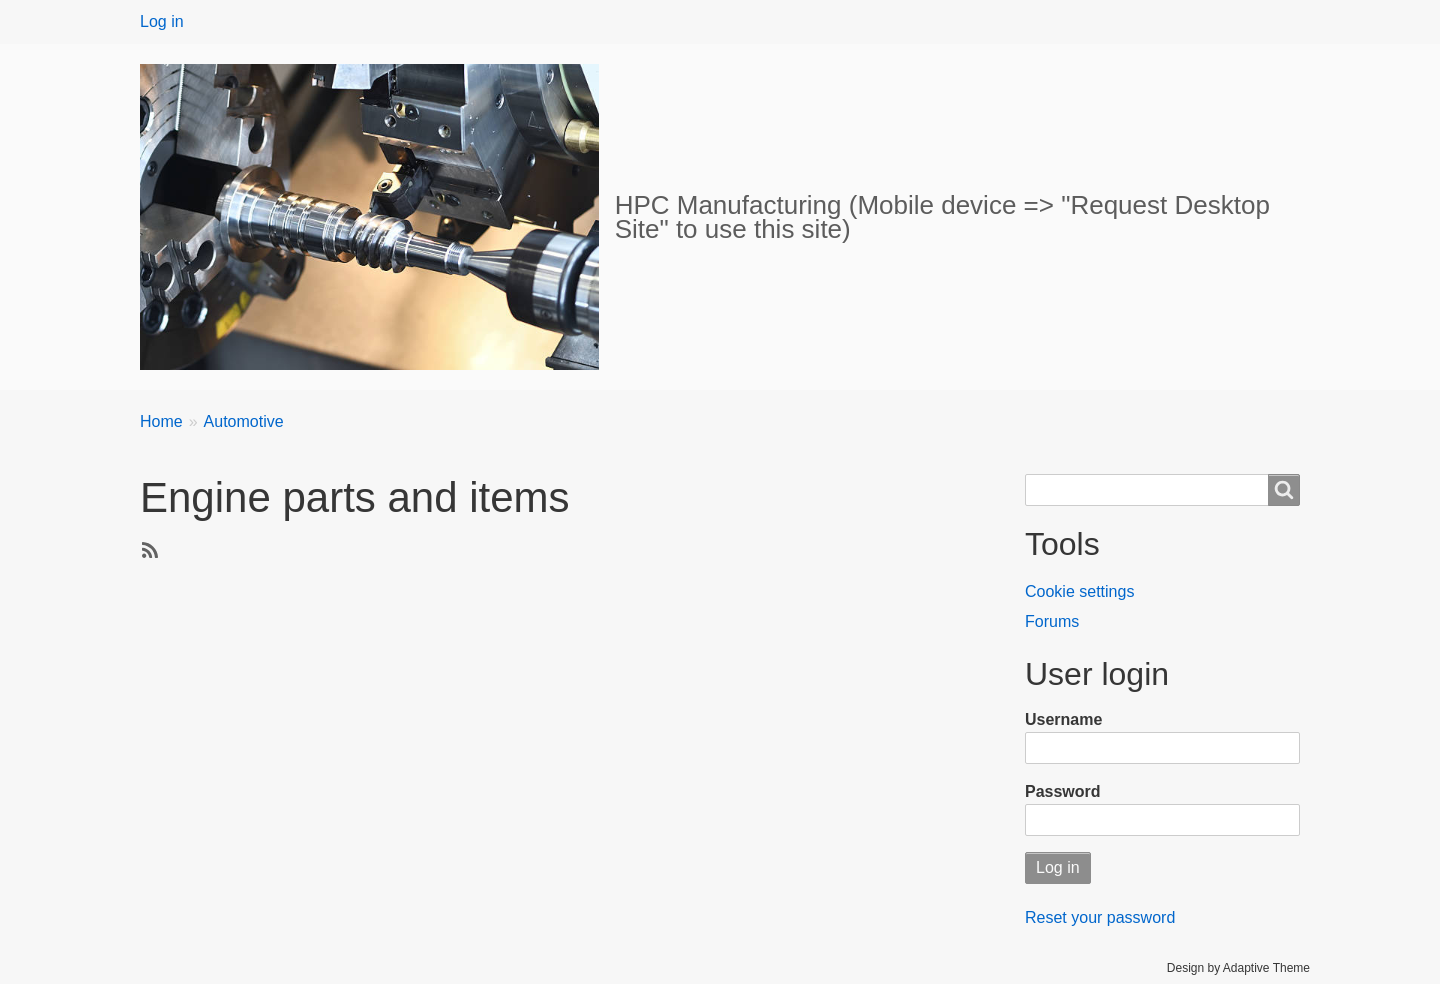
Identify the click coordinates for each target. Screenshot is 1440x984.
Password (1063, 791)
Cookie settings (1079, 591)
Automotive (244, 421)
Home (161, 421)
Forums (1052, 621)
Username (1063, 719)
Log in (162, 21)
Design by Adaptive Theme (1238, 968)
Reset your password (1100, 917)
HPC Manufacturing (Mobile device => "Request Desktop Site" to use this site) (942, 217)
